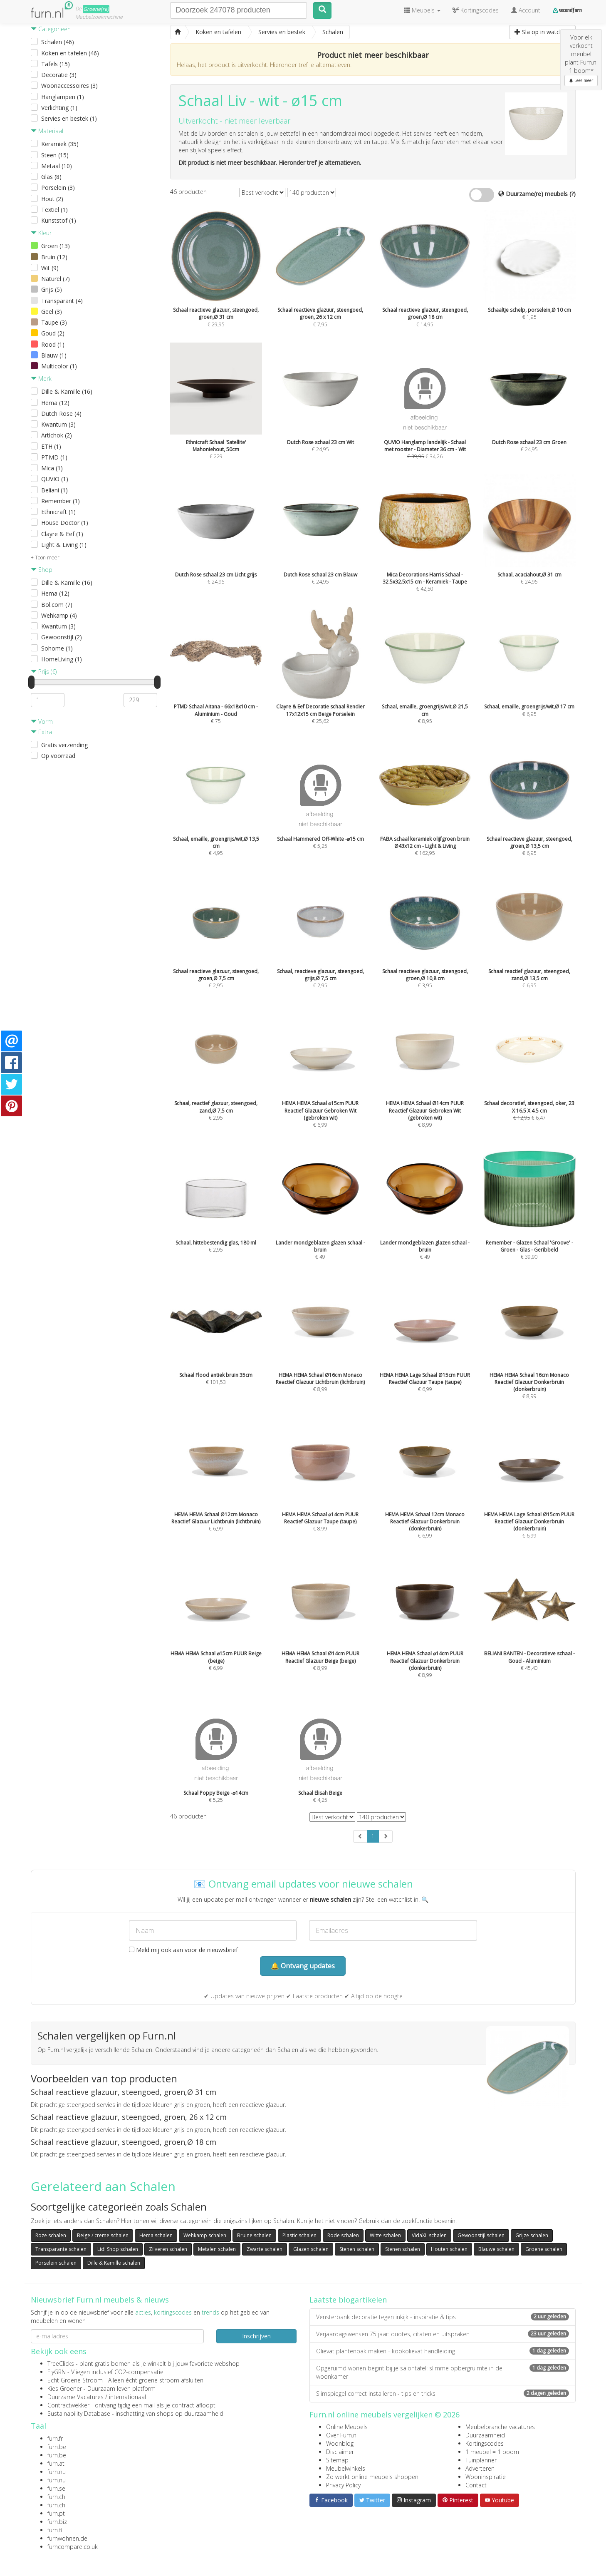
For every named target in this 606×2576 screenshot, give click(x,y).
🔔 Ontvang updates (303, 1965)
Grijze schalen (531, 2235)
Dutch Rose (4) (61, 413)
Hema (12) (55, 403)
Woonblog (340, 2443)
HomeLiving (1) (61, 659)
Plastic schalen (299, 2235)
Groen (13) (55, 246)
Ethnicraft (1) (58, 512)
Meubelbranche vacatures (500, 2427)
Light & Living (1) (64, 545)
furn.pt (56, 2513)
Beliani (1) (54, 490)
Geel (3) (51, 311)
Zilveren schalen (168, 2249)
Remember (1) (60, 501)
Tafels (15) (55, 64)
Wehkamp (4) (59, 615)
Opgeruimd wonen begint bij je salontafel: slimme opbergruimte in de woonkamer (442, 2372)
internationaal (127, 2397)
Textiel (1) (54, 210)
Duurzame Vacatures (75, 2397)
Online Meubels (347, 2427)
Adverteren (480, 2468)
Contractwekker (68, 2405)
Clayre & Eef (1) (62, 534)
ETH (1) (51, 446)
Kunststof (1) (58, 220)
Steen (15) (55, 155)
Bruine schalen (254, 2235)
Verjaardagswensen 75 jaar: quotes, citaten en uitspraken (442, 2334)
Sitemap (337, 2460)
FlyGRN (56, 2372)
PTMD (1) (54, 457)
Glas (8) (51, 177)
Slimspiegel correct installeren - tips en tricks (442, 2393)
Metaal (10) (56, 166)
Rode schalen (343, 2235)
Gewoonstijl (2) (61, 637)
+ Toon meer (45, 557)
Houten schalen (449, 2249)
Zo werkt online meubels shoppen (372, 2477)
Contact (476, 2485)
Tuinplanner (481, 2460)
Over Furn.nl (342, 2435)
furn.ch (56, 2497)
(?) (572, 194)
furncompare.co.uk (72, 2547)
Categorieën (51, 29)
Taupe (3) (54, 322)
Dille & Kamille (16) (66, 391)
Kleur (41, 233)
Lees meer (581, 80)
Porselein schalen (56, 2262)
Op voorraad (58, 756)
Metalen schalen (217, 2249)
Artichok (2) (56, 435)
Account (525, 10)
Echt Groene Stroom (75, 2380)
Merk (41, 379)
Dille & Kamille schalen (113, 2262)
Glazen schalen (311, 2249)
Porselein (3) (58, 187)
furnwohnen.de (67, 2538)
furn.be (56, 2447)
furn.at (55, 2463)
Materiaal (47, 131)
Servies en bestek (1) (69, 118)
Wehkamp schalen (204, 2235)
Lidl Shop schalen (117, 2249)
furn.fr (55, 2438)
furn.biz (57, 2522)
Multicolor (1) (59, 366)
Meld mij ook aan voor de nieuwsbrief (183, 1950)
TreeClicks (60, 2363)
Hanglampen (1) (62, 97)
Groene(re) (96, 8)
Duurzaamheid (485, 2435)
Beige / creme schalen (103, 2235)
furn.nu (56, 2472)
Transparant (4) (62, 301)
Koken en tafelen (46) (70, 53)
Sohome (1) (57, 648)
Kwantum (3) (58, 424)
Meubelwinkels (345, 2468)
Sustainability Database (78, 2413)
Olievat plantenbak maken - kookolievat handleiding (442, 2351)
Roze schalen (50, 2235)
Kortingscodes (484, 2443)
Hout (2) (52, 199)
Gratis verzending (64, 745)
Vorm (42, 721)
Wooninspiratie (485, 2477)
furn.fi (54, 2530)
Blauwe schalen (496, 2249)
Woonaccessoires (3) (69, 85)
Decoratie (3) (59, 75)
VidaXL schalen (429, 2235)
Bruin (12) (54, 257)
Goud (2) (52, 333)
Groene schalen (543, 2249)
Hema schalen (156, 2235)
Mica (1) (52, 468)
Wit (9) (50, 268)
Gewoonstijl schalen (481, 2235)
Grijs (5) (51, 289)
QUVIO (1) (54, 479)
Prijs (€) (44, 672)
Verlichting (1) (59, 108)
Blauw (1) (54, 355)
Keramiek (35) (60, 144)
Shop (41, 570)
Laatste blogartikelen (348, 2300)
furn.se (56, 2488)
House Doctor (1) (64, 523)
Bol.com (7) (56, 605)
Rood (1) (52, 344)
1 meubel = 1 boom (492, 2452)
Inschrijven (256, 2336)
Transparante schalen (61, 2249)
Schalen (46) (57, 42)
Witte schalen (385, 2235)
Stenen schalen (356, 2249)
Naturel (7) (55, 279)
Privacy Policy (343, 2485)
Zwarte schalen (264, 2249)
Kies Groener (64, 2388)
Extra (41, 732)
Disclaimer (340, 2452)
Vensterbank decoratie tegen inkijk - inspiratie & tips (442, 2317)
